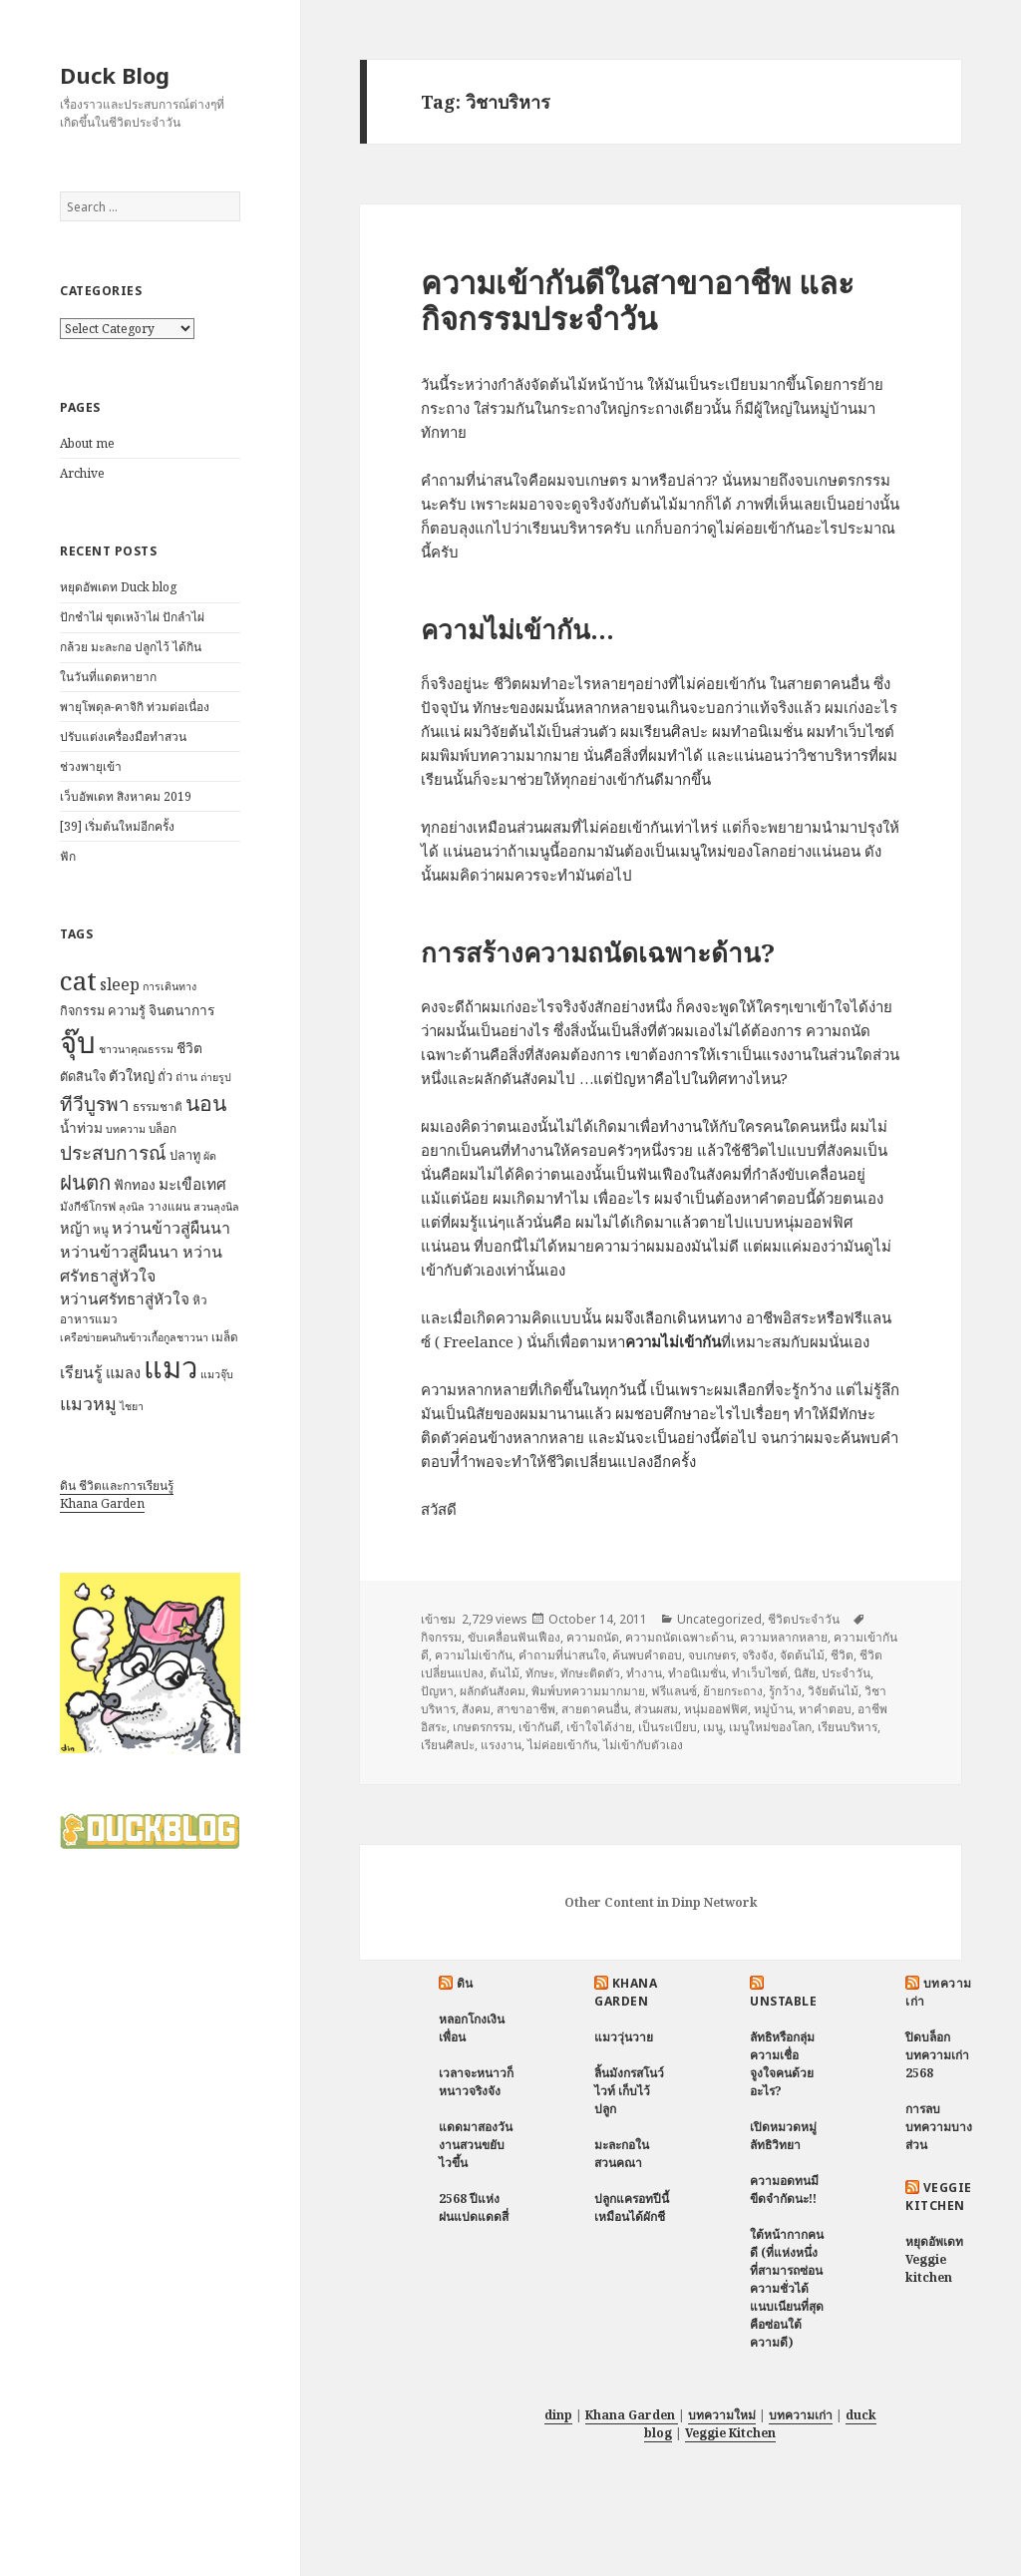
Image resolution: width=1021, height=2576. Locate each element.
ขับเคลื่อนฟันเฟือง (514, 1637)
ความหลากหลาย (784, 1637)
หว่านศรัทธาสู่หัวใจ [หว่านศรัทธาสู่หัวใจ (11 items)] (124, 1298)
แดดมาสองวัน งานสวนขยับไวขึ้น (475, 2144)
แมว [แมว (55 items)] (170, 1367)
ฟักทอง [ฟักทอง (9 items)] (135, 1184)
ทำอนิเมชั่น (697, 1672)
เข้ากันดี (539, 1726)
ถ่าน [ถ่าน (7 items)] (186, 1076)
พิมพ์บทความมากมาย (588, 1690)
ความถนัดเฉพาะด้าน (679, 1637)
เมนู (713, 1726)
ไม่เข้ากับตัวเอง (643, 1744)
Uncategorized (719, 1619)
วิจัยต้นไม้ (833, 1690)
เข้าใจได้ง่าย (599, 1726)
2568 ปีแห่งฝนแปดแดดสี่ (474, 2207)
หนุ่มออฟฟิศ (716, 1708)
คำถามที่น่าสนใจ (562, 1655)
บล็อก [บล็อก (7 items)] (162, 1128)
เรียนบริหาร (847, 1726)
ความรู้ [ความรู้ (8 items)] (127, 1010)
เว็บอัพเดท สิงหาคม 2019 (125, 796)
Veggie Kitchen (938, 2196)
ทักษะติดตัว (590, 1672)
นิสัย (805, 1672)
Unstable (783, 2001)
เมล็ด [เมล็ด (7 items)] (224, 1336)
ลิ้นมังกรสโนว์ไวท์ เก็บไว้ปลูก (629, 2090)
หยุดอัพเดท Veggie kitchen (934, 2259)
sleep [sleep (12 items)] (120, 984)
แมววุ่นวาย (623, 2036)
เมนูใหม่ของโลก (770, 1726)
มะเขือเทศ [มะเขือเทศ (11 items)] (192, 1184)
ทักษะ (539, 1672)
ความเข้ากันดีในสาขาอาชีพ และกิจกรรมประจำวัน (637, 300)
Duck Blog (115, 75)
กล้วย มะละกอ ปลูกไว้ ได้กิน (130, 646)
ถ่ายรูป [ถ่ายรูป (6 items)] (215, 1077)
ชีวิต (842, 1655)
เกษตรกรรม (482, 1726)
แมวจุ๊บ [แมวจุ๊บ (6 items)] (216, 1374)
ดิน (465, 1983)
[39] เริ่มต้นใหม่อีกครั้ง (117, 826)
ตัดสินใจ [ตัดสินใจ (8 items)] (83, 1076)
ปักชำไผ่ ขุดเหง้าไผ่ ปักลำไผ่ (132, 616)
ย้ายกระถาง (733, 1690)
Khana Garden (102, 1503)
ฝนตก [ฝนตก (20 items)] (85, 1182)
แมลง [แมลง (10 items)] (123, 1372)
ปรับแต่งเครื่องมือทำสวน (123, 736)
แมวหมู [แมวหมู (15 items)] (88, 1403)
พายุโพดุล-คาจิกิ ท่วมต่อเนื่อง (134, 706)
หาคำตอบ (825, 1708)
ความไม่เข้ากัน (473, 1655)
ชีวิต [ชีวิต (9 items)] (189, 1047)
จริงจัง (758, 1655)
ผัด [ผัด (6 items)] (209, 1156)
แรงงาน (501, 1744)
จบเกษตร (712, 1655)
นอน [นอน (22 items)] (205, 1102)
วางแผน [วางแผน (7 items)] (169, 1206)
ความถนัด (592, 1637)
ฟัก (68, 856)
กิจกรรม (441, 1637)
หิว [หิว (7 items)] (199, 1299)
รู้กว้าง (785, 1690)
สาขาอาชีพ (526, 1708)
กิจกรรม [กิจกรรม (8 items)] (82, 1010)
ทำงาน (644, 1672)
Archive (82, 473)
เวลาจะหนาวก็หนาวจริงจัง (476, 2081)
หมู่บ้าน (773, 1708)
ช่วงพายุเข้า (91, 766)
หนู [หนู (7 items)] (101, 1229)
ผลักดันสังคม (492, 1690)
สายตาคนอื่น (594, 1708)
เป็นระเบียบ (667, 1726)
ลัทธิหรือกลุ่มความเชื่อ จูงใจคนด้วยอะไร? (782, 2063)
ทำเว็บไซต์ (760, 1672)
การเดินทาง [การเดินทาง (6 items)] (169, 986)
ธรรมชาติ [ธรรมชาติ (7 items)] (157, 1106)
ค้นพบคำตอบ (647, 1655)
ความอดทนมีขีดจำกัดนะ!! (784, 2189)
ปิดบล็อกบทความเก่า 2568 (937, 2054)
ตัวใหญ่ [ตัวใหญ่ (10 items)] (132, 1075)
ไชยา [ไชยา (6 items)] (132, 1406)
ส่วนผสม (656, 1708)
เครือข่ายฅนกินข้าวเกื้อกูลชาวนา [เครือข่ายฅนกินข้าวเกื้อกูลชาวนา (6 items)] (134, 1337)
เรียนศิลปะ (448, 1744)
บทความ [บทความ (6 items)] (126, 1129)
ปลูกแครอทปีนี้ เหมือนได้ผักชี (631, 2207)
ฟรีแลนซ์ (674, 1690)
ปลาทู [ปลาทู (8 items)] (185, 1155)
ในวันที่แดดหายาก (108, 676)
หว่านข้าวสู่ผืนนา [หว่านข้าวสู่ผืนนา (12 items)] (171, 1228)
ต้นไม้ (504, 1672)
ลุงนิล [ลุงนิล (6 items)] (132, 1207)
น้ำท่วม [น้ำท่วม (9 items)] (81, 1127)
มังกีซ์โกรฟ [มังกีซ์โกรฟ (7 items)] (88, 1206)
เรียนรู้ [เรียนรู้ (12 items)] (81, 1372)
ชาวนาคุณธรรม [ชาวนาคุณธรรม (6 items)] (136, 1049)
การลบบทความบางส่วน (938, 2126)
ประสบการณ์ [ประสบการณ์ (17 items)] (113, 1153)
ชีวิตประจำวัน (804, 1619)
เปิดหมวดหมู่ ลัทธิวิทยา (783, 2135)
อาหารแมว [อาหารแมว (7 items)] (89, 1318)
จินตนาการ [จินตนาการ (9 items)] (181, 1009)
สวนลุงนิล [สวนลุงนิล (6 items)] (216, 1207)
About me (87, 443)
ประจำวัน (846, 1672)
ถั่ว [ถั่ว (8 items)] (165, 1076)
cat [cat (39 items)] (78, 980)
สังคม (476, 1708)
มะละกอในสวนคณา (621, 2153)
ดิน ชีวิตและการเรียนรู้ (116, 1485)
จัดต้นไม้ (802, 1655)
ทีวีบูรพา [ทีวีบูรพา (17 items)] (95, 1104)
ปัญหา (437, 1690)
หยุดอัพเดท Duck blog (118, 586)
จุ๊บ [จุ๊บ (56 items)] (78, 1042)
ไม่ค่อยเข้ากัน (562, 1744)
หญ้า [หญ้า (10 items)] (75, 1228)
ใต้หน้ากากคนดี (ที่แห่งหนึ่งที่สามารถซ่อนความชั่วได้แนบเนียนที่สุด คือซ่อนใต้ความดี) (787, 2288)
